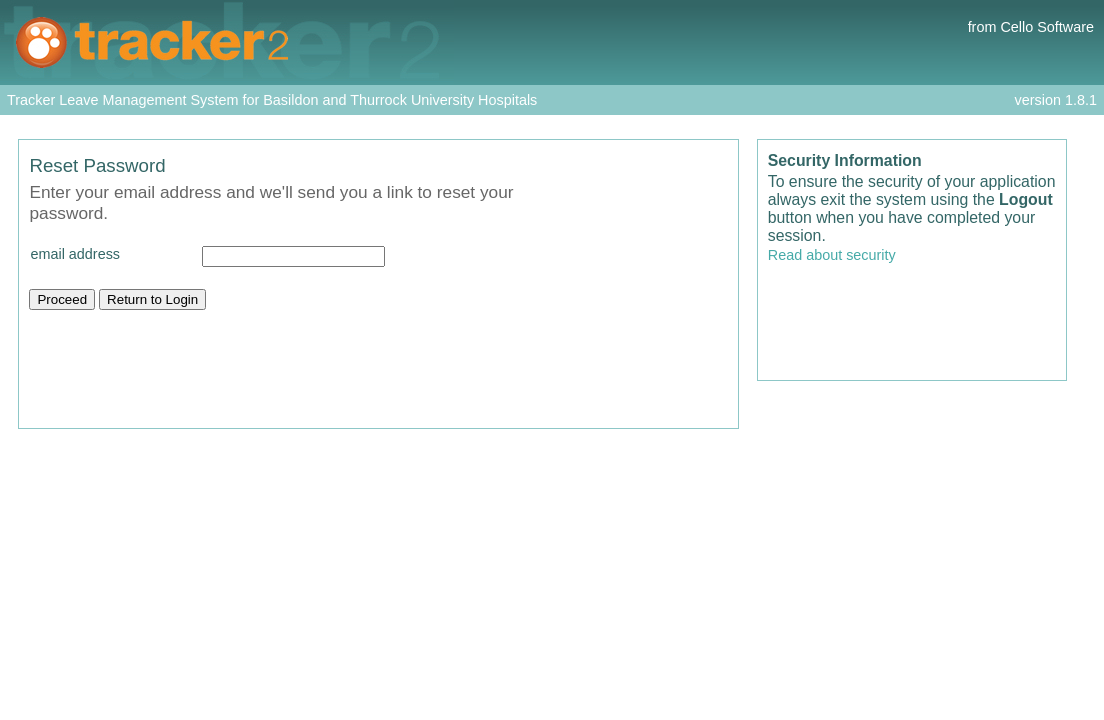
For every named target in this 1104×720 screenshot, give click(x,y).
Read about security (832, 255)
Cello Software (1047, 27)
